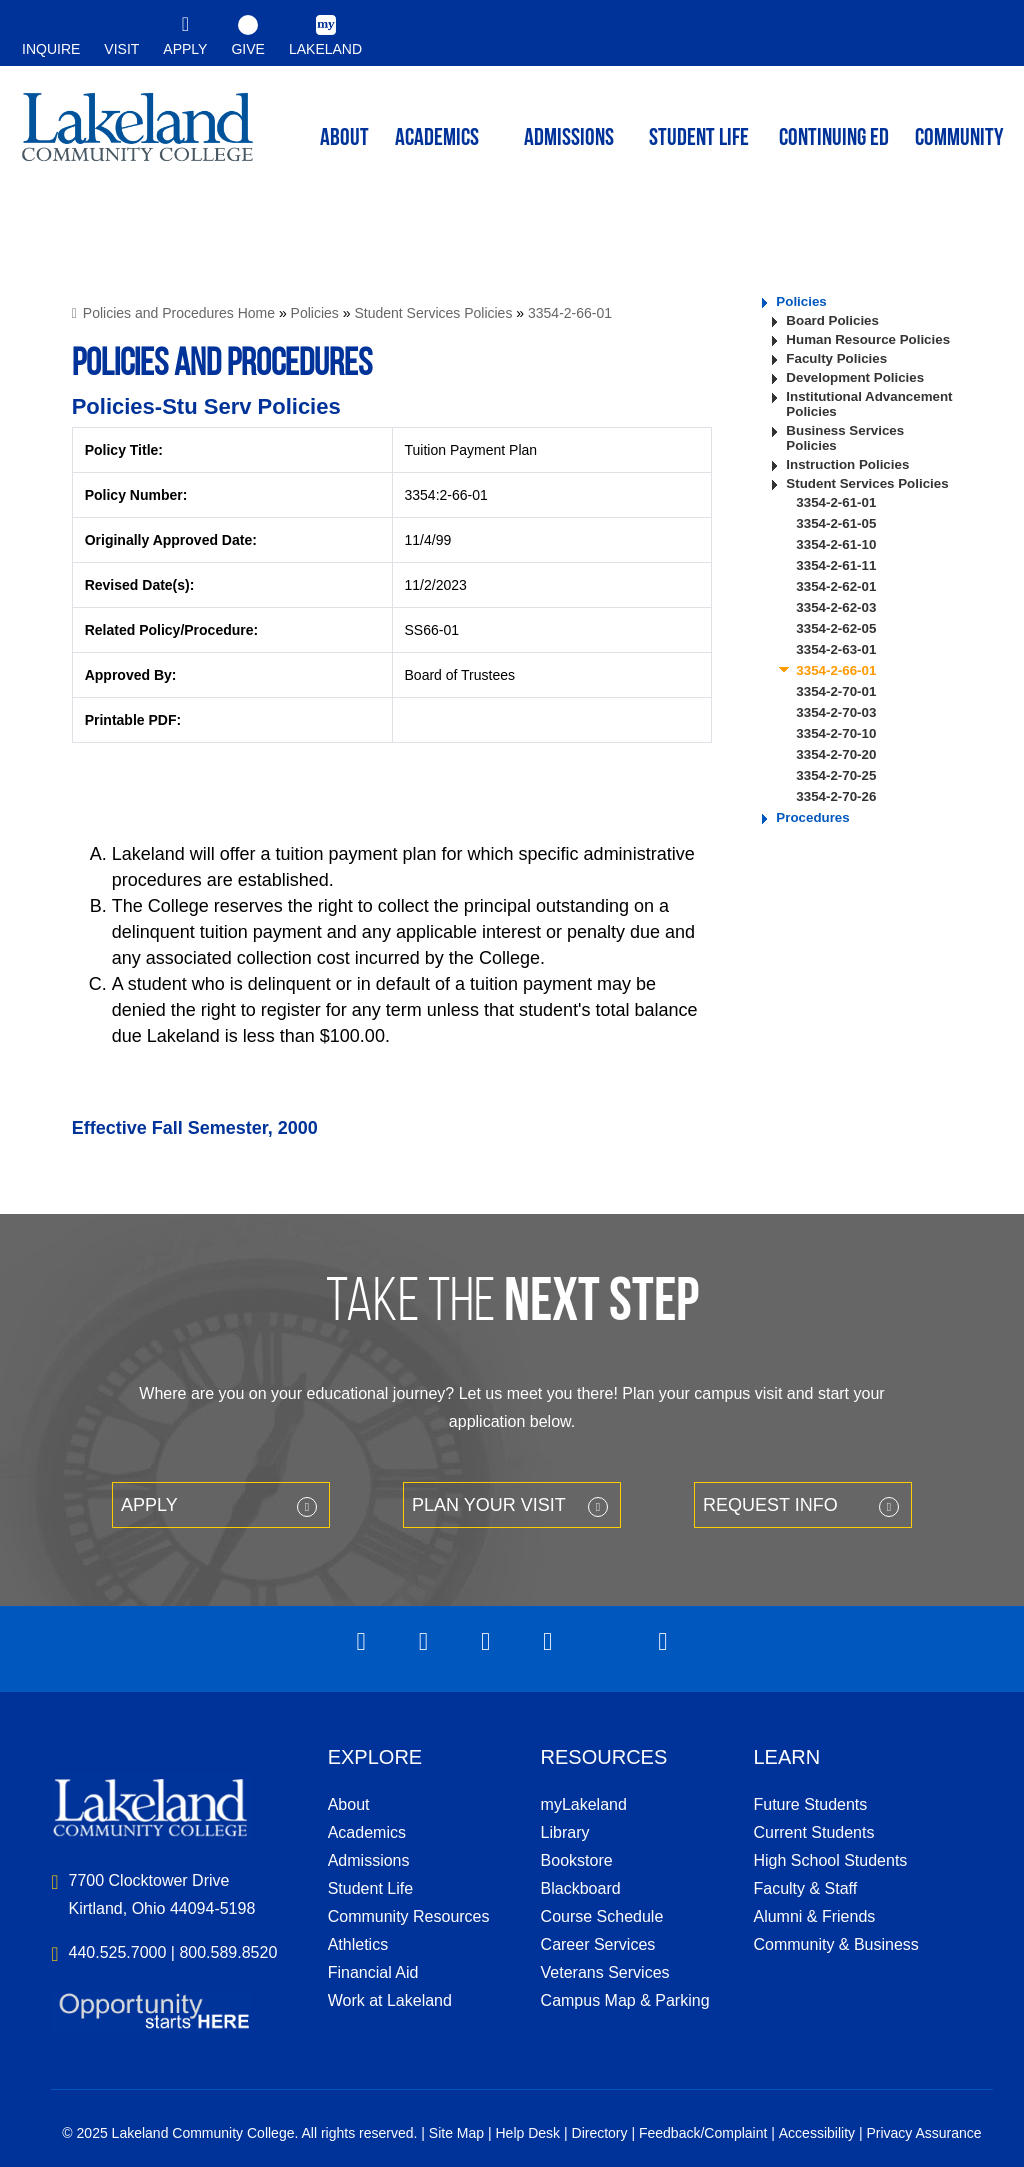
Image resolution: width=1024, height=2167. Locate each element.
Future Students (810, 1804)
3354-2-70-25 (836, 775)
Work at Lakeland (390, 2000)
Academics (367, 1832)
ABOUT (344, 139)
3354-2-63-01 (836, 649)
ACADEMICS (437, 139)
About (349, 1804)
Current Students (813, 1832)
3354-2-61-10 (836, 544)
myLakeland (137, 136)
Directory (600, 2133)
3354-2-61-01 (836, 502)
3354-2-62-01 (836, 586)
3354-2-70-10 (836, 733)
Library (565, 1832)
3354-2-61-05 (836, 523)
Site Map (456, 2133)
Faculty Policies (836, 358)
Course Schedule (602, 1916)
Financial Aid (373, 1972)
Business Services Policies (845, 438)
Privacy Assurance (923, 2133)
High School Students (830, 1860)
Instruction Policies (847, 464)
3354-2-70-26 (836, 796)
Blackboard (581, 1888)
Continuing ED (834, 139)
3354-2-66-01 (570, 313)
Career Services (598, 1944)
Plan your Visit (489, 1505)
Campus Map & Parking (625, 2000)
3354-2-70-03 (836, 712)
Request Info (770, 1505)
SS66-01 (432, 630)
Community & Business (835, 1944)
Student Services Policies (433, 313)
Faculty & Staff (805, 1888)
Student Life (699, 139)
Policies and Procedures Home (179, 313)
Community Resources (409, 1916)
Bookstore (577, 1860)
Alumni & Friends (814, 1916)
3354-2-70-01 (836, 691)
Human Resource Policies (868, 339)
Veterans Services (605, 1972)
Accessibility (817, 2133)
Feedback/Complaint (703, 2133)
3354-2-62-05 (836, 628)
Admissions (569, 139)
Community (959, 139)
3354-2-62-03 (836, 607)
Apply (149, 1505)
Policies (315, 313)
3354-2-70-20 (836, 754)
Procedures (812, 817)
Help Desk (528, 2133)
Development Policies (855, 377)
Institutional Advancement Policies (869, 404)
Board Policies (832, 320)
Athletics (358, 1944)
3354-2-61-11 (836, 565)
